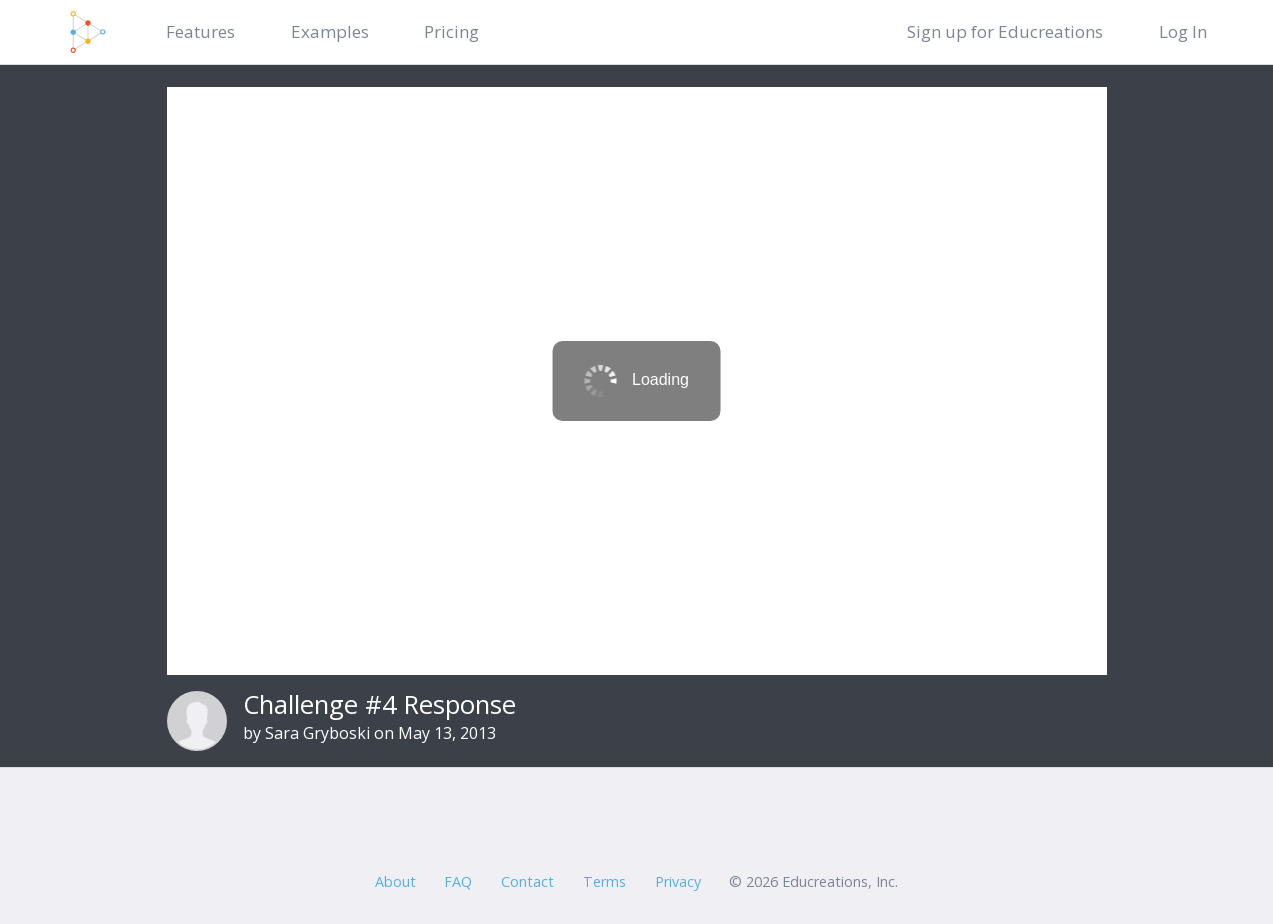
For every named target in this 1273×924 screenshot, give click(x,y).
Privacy (678, 881)
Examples (330, 31)
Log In (1183, 31)
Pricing (451, 31)
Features (200, 31)
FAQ (458, 881)
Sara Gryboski (317, 733)
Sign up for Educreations (1005, 31)
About (395, 881)
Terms (604, 881)
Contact (527, 881)
